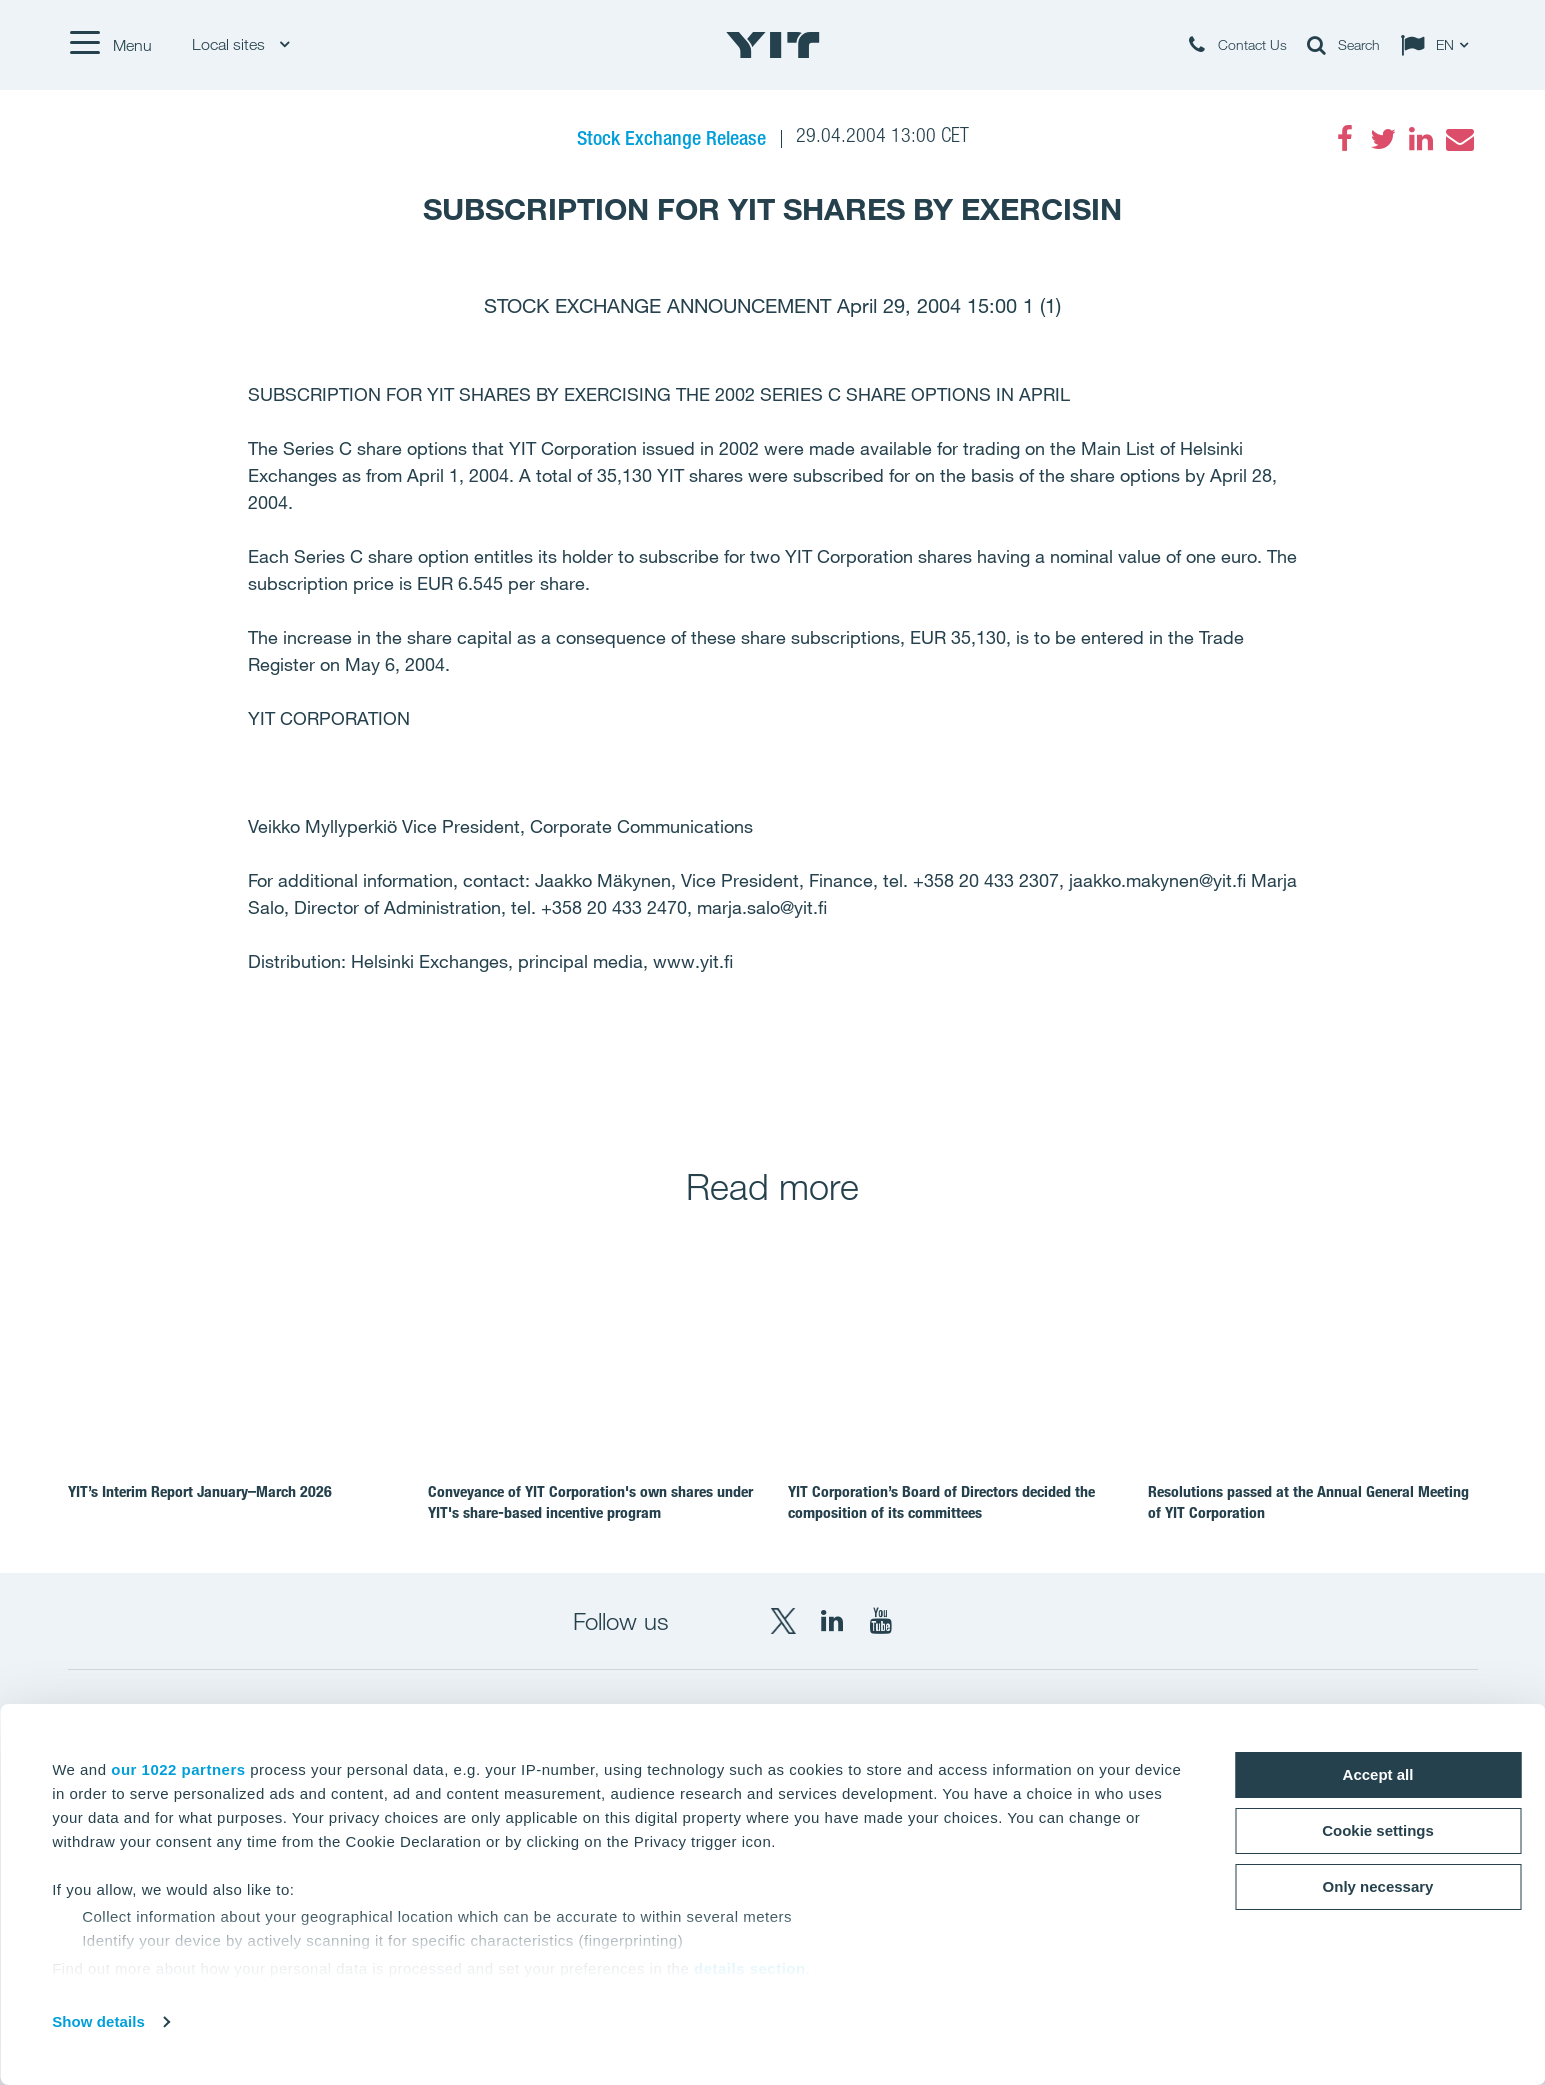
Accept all (1378, 1774)
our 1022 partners (178, 1769)
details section (750, 1968)
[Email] (1459, 139)
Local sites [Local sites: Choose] (240, 44)
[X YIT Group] (783, 1621)
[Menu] (110, 45)
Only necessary (1378, 1886)
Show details (98, 2021)
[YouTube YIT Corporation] (881, 1621)
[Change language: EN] (1439, 45)
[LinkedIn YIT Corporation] (832, 1621)
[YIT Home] (773, 45)
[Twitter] (1383, 139)
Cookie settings (1378, 1830)
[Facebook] (1345, 139)
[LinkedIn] (1421, 139)
